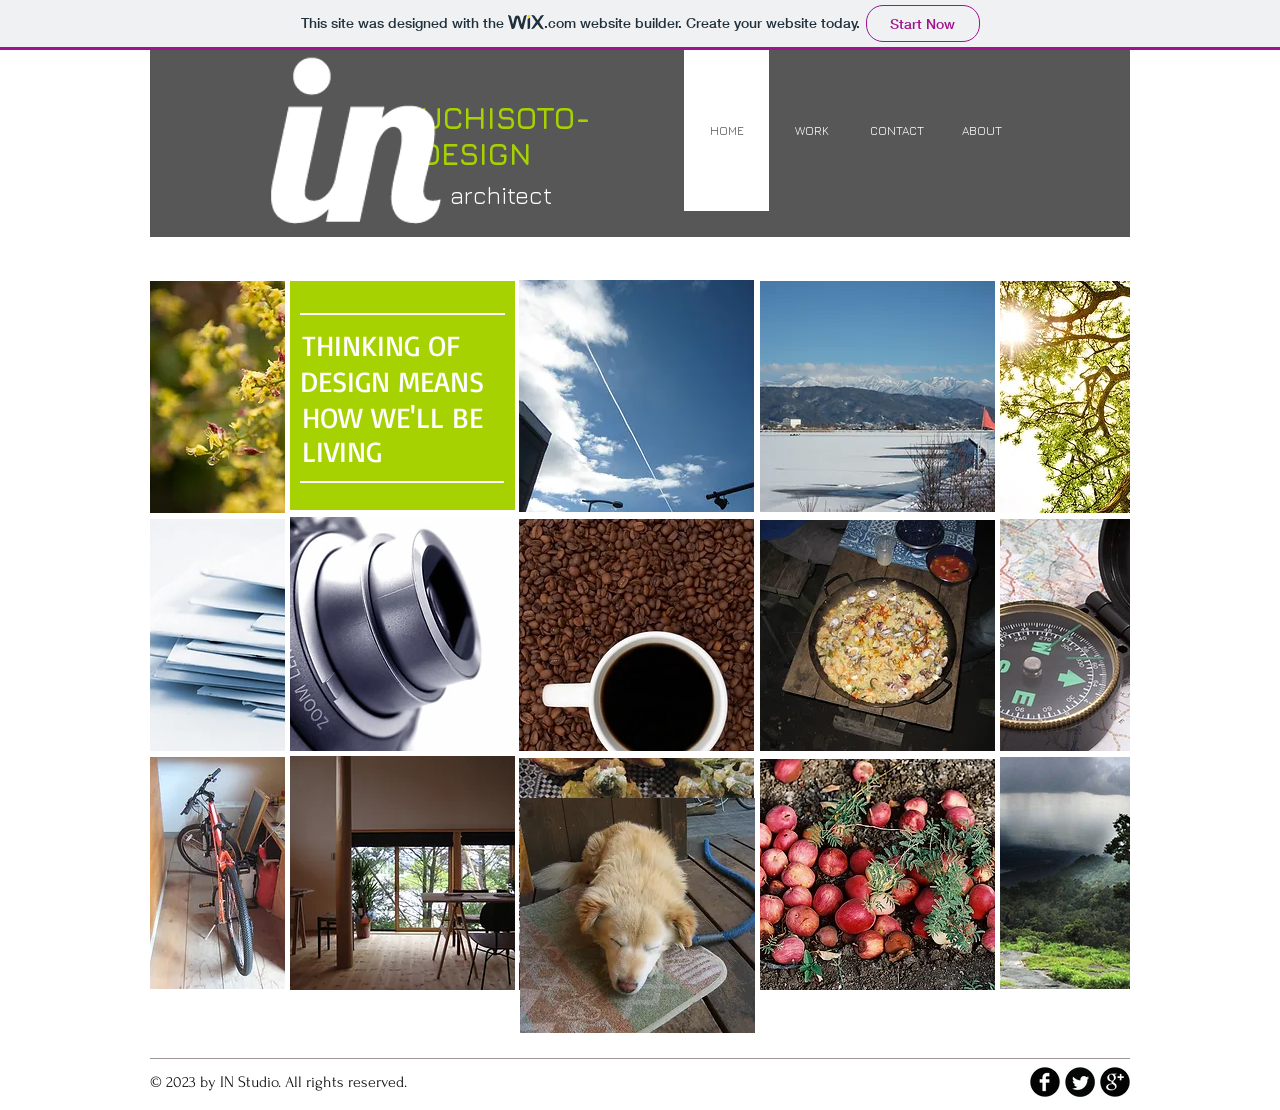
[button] (402, 634)
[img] (217, 397)
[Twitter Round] (1080, 1082)
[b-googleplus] (1115, 1082)
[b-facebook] (1045, 1082)
